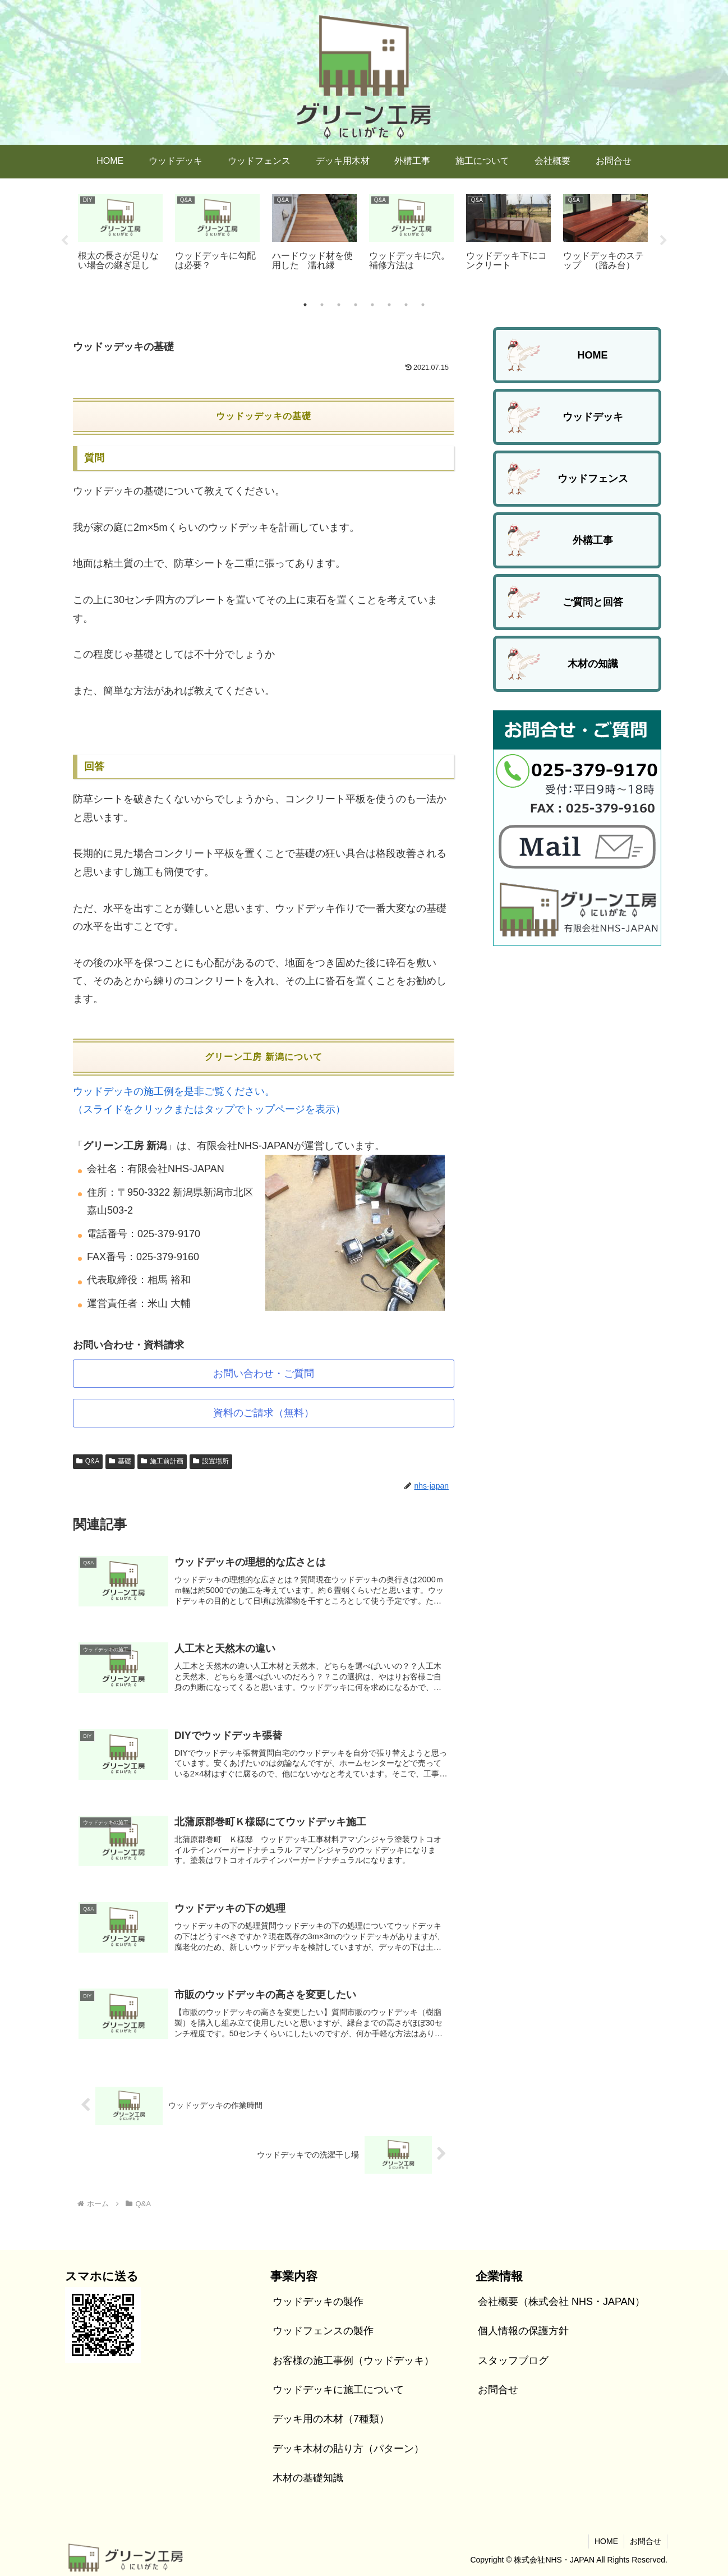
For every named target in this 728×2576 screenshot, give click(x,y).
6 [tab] (389, 304)
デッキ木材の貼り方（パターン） (348, 2448)
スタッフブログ (513, 2360)
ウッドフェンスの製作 (323, 2330)
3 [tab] (338, 304)
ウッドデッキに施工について (338, 2389)
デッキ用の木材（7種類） (331, 2419)
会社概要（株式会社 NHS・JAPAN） (561, 2301)
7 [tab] (406, 304)
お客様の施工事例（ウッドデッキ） (353, 2360)
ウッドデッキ (593, 417)
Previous (64, 240)
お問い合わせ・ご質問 (263, 1373)
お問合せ (498, 2389)
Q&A (87, 1461)
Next (663, 240)
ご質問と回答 (593, 602)
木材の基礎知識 (308, 2477)
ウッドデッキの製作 (318, 2301)
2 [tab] (322, 304)
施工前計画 (162, 1461)
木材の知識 (593, 663)
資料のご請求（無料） (263, 1412)
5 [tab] (372, 304)
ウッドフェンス (592, 478)
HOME (593, 355)
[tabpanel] (120, 239)
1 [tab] (305, 304)
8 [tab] (422, 304)
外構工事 (593, 540)
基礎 (120, 1461)
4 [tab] (355, 304)
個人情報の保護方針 (523, 2330)
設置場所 (211, 1461)
